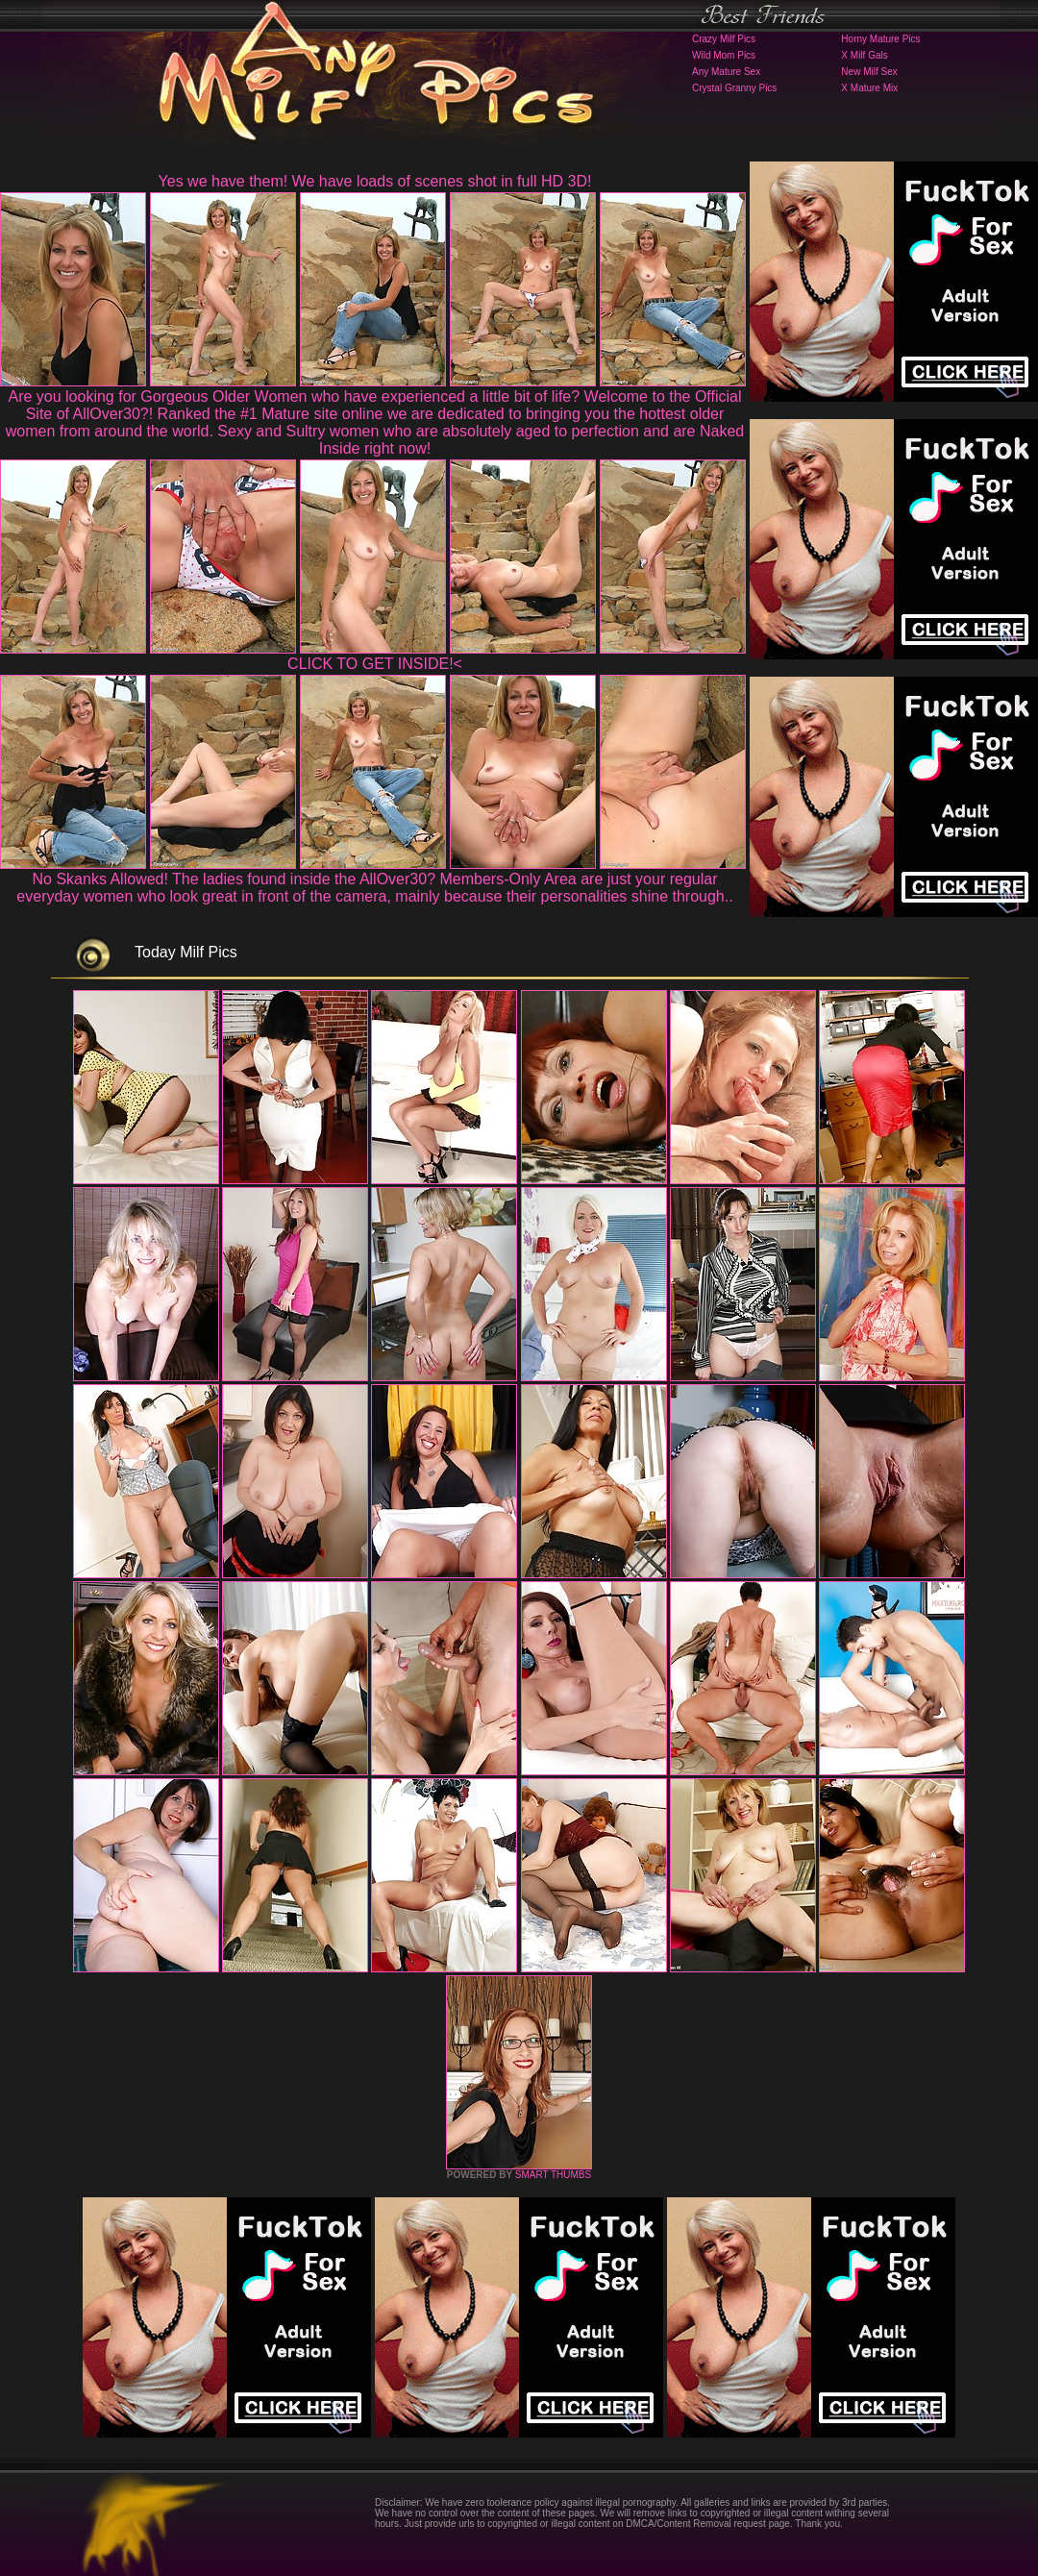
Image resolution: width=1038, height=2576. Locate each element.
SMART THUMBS (553, 2174)
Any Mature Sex (726, 71)
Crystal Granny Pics (734, 88)
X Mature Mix (869, 88)
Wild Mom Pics (723, 55)
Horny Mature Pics (880, 39)
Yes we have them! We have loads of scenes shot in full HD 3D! (375, 181)
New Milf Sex (869, 71)
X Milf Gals (864, 55)
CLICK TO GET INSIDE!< (374, 664)
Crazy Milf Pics (723, 39)
